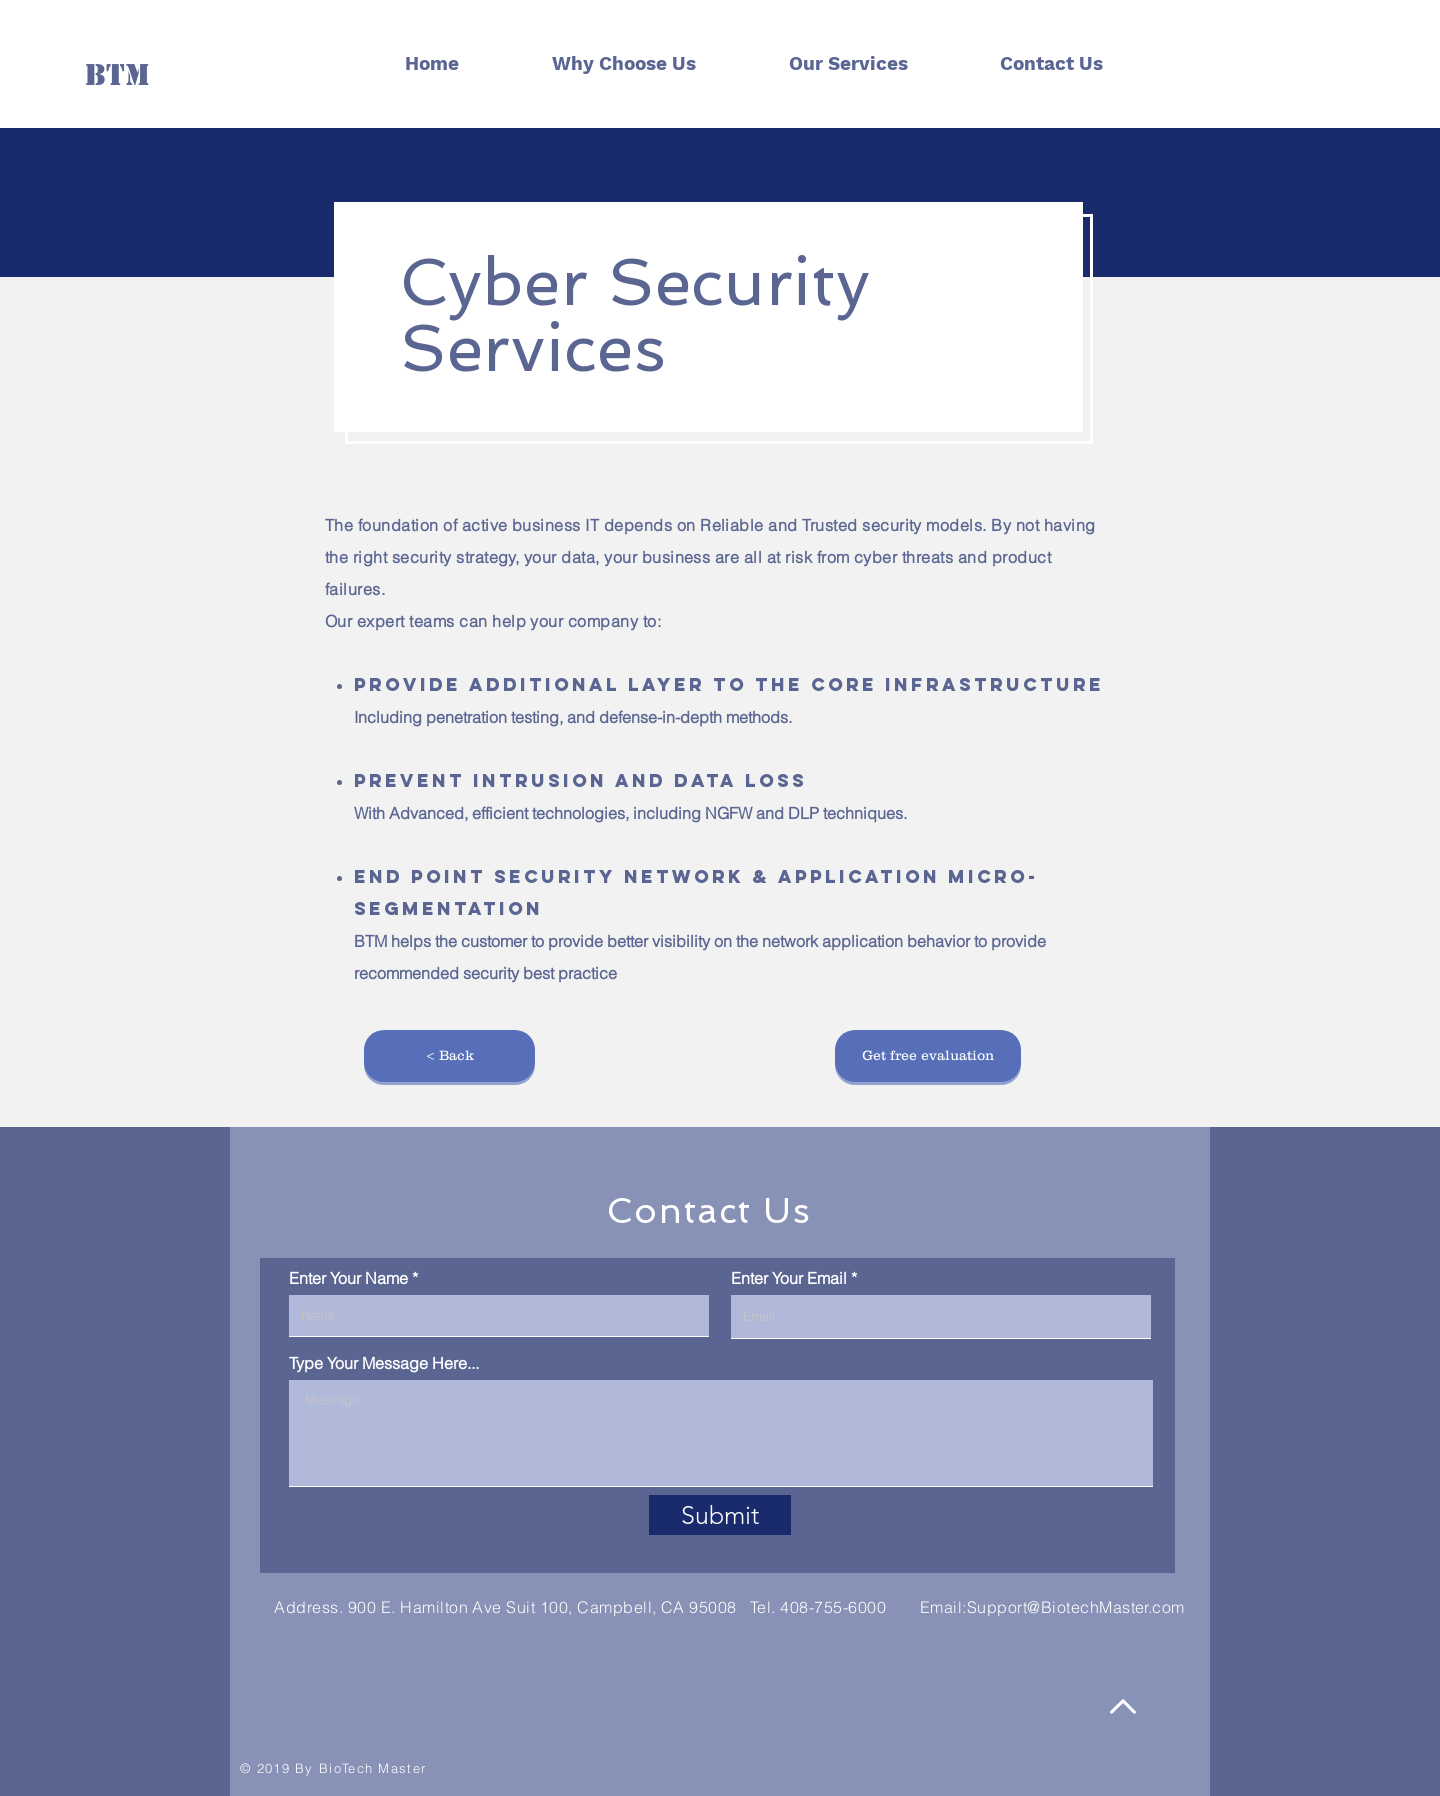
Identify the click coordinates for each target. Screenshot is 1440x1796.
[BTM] (117, 74)
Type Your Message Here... (384, 1363)
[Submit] (720, 1515)
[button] (928, 1056)
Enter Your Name (348, 1278)
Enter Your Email (789, 1278)
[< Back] (449, 1056)
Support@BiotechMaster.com (1076, 1607)
